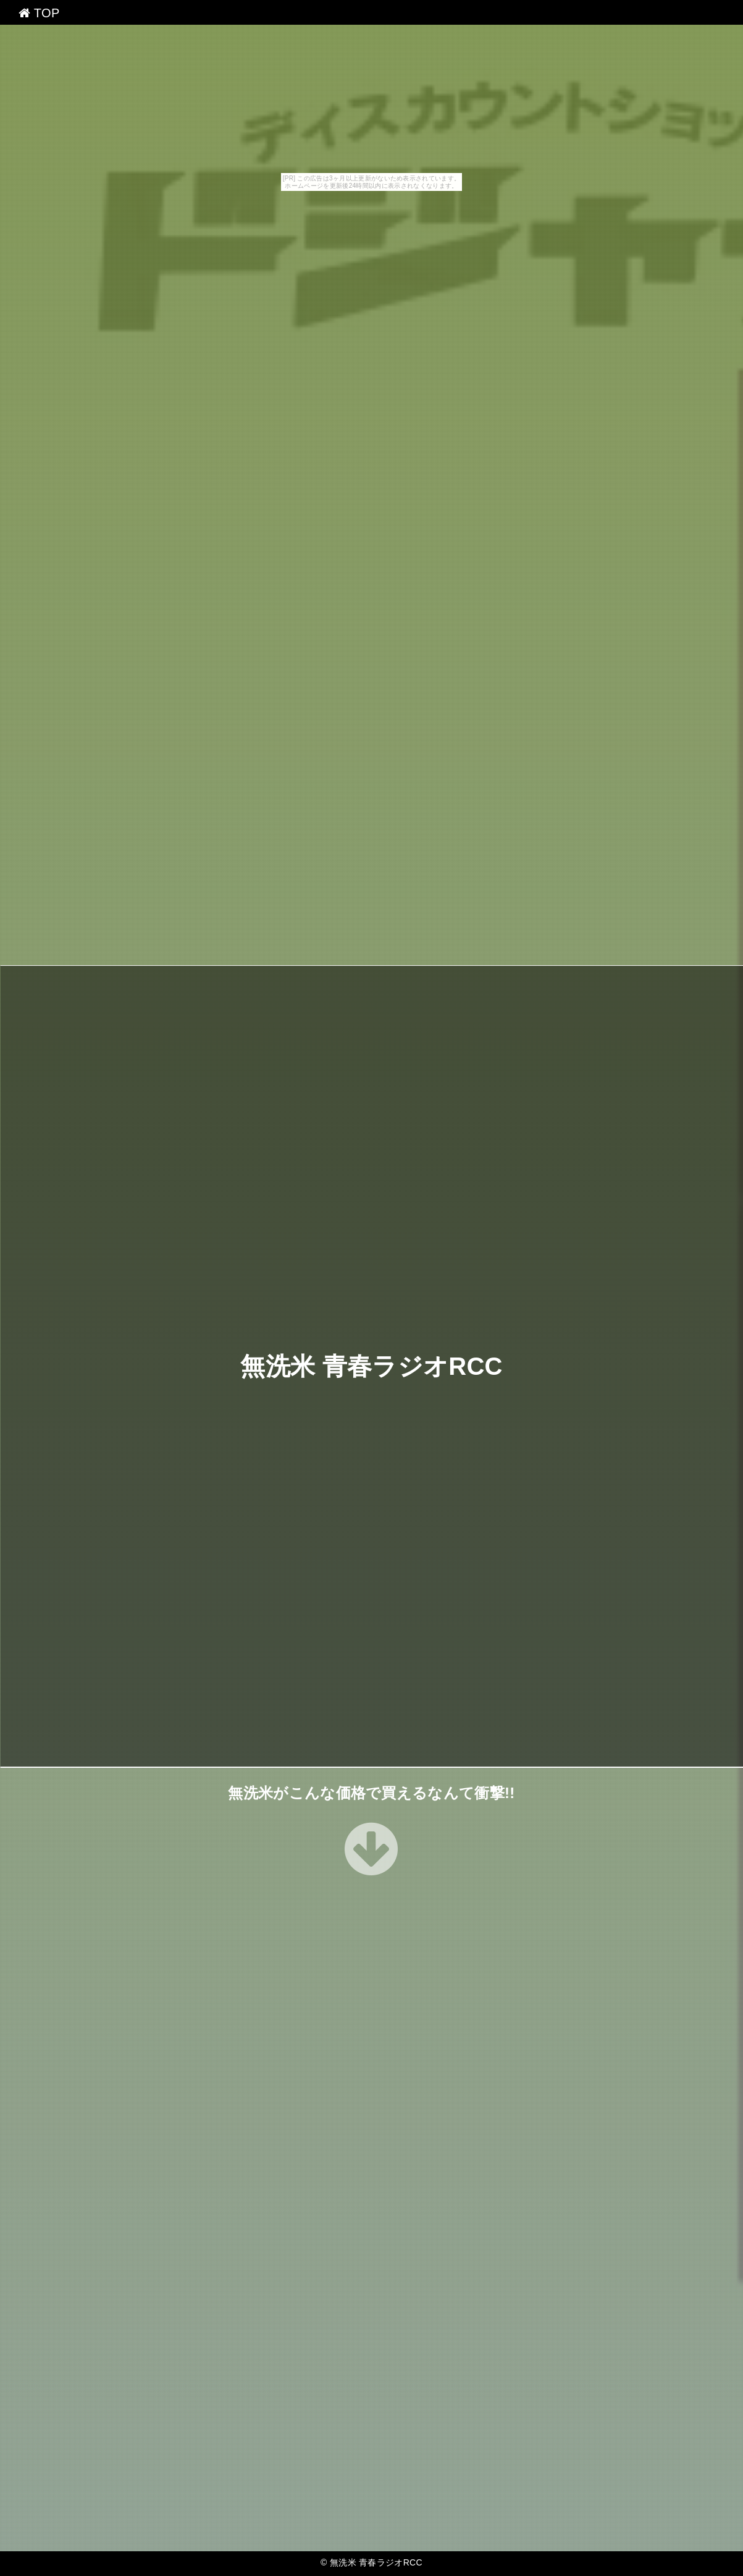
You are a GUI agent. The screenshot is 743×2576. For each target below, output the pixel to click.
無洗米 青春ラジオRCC (371, 1366)
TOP (39, 13)
